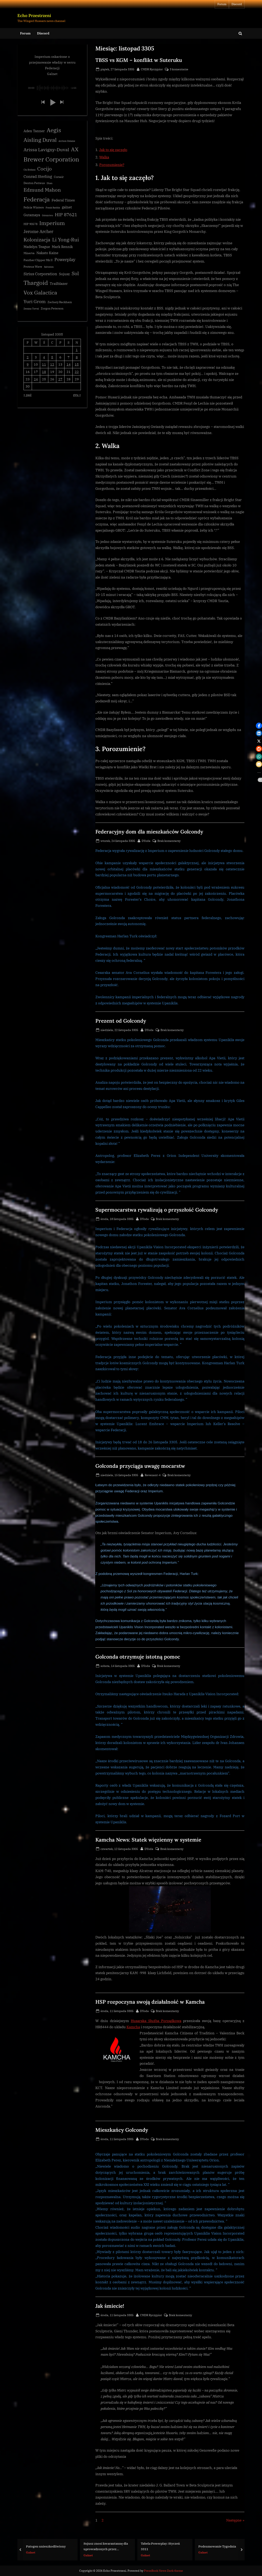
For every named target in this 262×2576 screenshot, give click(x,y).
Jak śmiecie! (109, 2306)
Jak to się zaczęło (113, 150)
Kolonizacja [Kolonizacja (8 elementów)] (37, 239)
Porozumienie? (111, 165)
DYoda (146, 840)
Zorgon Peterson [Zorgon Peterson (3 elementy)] (52, 308)
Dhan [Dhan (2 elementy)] (49, 183)
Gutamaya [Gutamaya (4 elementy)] (32, 215)
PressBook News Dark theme (163, 2571)
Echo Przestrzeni (34, 15)
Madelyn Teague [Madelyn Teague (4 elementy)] (37, 247)
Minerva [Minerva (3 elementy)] (29, 253)
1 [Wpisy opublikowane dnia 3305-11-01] (77, 350)
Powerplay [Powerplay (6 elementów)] (64, 260)
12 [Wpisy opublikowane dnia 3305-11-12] (52, 364)
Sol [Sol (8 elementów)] (75, 274)
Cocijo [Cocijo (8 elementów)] (44, 169)
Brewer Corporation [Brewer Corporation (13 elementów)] (51, 159)
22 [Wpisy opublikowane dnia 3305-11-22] (77, 372)
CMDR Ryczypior (152, 69)
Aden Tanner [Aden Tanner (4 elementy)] (34, 131)
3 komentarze (179, 69)
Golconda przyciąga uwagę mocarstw (140, 1466)
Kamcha (133, 2027)
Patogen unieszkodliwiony (46, 2546)
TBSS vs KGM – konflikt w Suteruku (138, 60)
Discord (237, 4)
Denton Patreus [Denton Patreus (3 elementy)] (34, 183)
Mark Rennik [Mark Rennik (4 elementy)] (62, 247)
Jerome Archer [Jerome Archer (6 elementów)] (38, 231)
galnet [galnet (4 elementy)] (67, 207)
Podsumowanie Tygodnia (217, 2546)
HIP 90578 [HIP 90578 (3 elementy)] (30, 224)
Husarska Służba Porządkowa (156, 2021)
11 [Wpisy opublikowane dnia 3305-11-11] (44, 364)
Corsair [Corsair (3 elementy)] (59, 177)
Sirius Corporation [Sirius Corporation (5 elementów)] (40, 274)
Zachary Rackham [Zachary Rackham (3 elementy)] (59, 302)
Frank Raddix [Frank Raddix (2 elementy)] (53, 207)
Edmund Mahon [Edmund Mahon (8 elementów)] (42, 190)
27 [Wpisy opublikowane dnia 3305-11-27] (60, 379)
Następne (234, 2520)
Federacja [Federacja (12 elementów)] (37, 199)
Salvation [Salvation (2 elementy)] (49, 266)
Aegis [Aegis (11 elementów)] (54, 130)
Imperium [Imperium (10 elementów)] (52, 223)
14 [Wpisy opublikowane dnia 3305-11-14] (69, 364)
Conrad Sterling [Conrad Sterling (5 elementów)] (38, 176)
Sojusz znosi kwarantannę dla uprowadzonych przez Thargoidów (106, 2546)
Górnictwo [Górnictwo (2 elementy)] (47, 215)
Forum (221, 4)
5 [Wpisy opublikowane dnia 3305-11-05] (52, 357)
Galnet (30, 2552)
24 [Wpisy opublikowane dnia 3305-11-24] (36, 379)
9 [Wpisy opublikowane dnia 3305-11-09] (28, 364)
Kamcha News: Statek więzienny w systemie (148, 1839)
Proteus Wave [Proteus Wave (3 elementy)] (33, 266)
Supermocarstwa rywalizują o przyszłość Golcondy (156, 1209)
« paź (28, 395)
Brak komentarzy (169, 840)
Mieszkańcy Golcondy (121, 2130)
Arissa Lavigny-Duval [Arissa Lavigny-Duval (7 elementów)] (46, 150)
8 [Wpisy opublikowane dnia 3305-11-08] (77, 357)
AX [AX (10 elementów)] (74, 149)
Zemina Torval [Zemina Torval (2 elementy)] (31, 308)
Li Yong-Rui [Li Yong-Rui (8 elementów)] (65, 239)
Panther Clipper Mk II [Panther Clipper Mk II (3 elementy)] (38, 260)
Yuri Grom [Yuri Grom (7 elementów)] (35, 302)
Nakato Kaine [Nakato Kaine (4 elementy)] (47, 253)
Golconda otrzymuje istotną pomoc (137, 1656)
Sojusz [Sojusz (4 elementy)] (64, 274)
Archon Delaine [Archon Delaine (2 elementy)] (67, 141)
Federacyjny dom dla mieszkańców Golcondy (149, 831)
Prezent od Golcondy (120, 1020)
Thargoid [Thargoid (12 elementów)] (36, 283)
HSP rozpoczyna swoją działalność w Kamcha (150, 2002)
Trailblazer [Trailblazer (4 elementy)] (59, 284)
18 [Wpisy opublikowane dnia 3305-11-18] (44, 372)
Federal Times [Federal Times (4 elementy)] (63, 200)
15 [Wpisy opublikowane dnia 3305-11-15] (77, 364)
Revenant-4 (152, 1474)
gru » (77, 395)
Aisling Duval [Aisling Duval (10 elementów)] (40, 139)
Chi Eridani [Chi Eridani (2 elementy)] (29, 169)
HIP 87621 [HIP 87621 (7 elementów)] (66, 215)
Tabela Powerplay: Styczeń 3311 (160, 2546)
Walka (104, 157)
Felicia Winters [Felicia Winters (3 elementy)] (34, 207)
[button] (42, 102)
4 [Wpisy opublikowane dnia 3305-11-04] (44, 357)
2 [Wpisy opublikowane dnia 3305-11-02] (28, 357)
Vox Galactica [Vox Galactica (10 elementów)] (40, 292)
